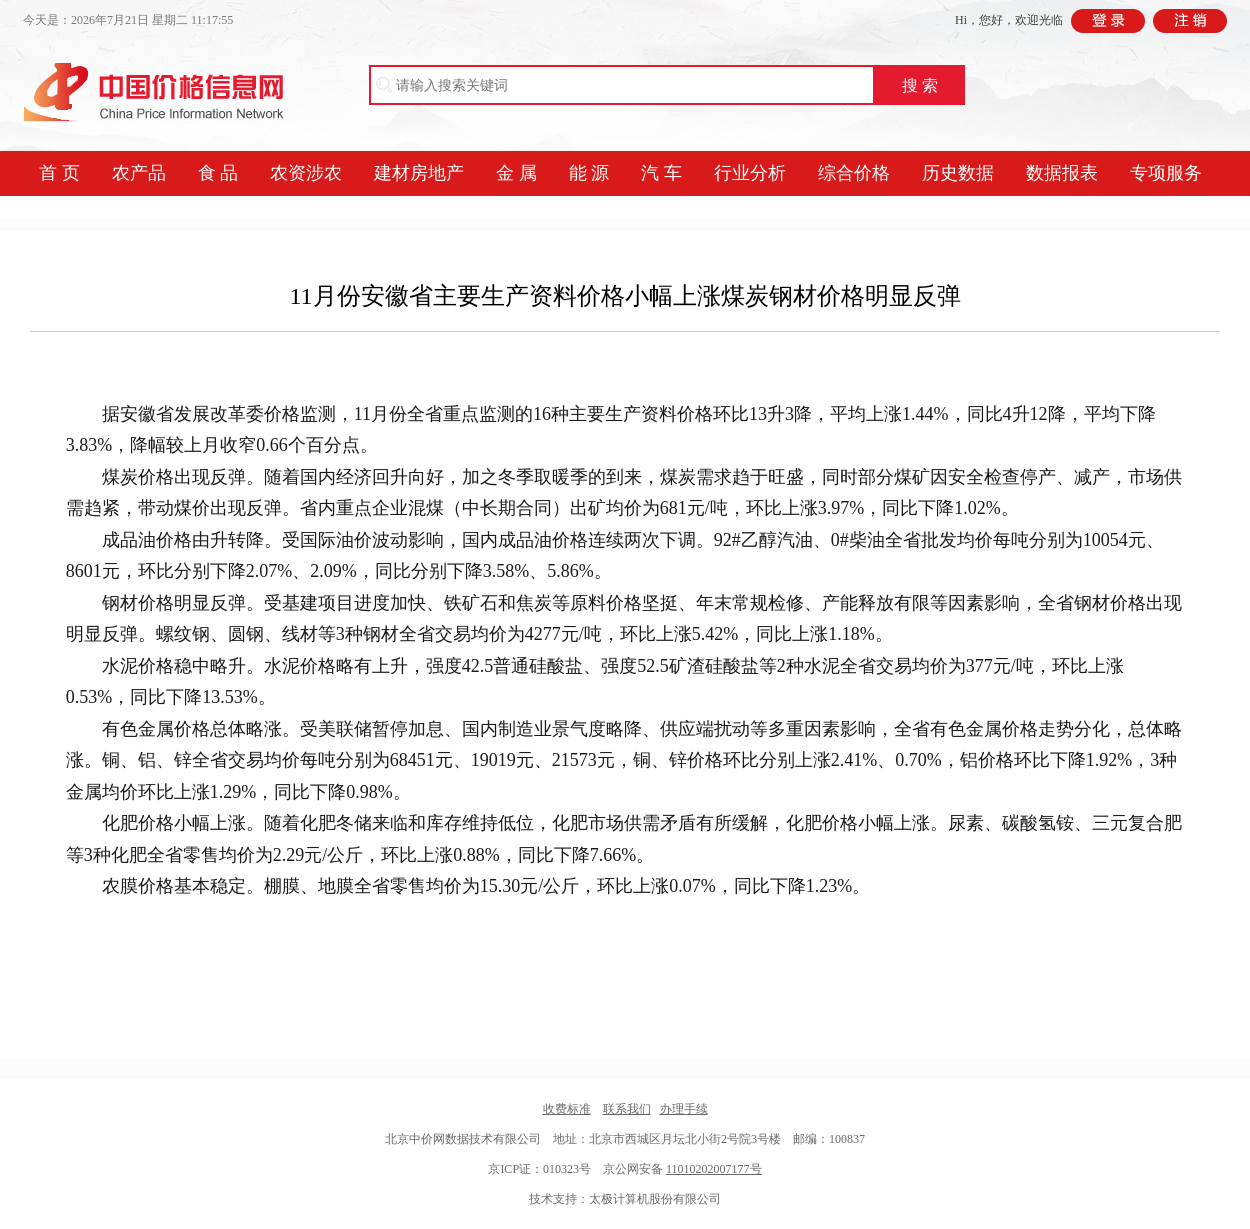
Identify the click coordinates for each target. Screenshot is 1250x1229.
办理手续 (684, 1109)
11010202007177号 (714, 1169)
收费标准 (567, 1109)
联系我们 (627, 1109)
